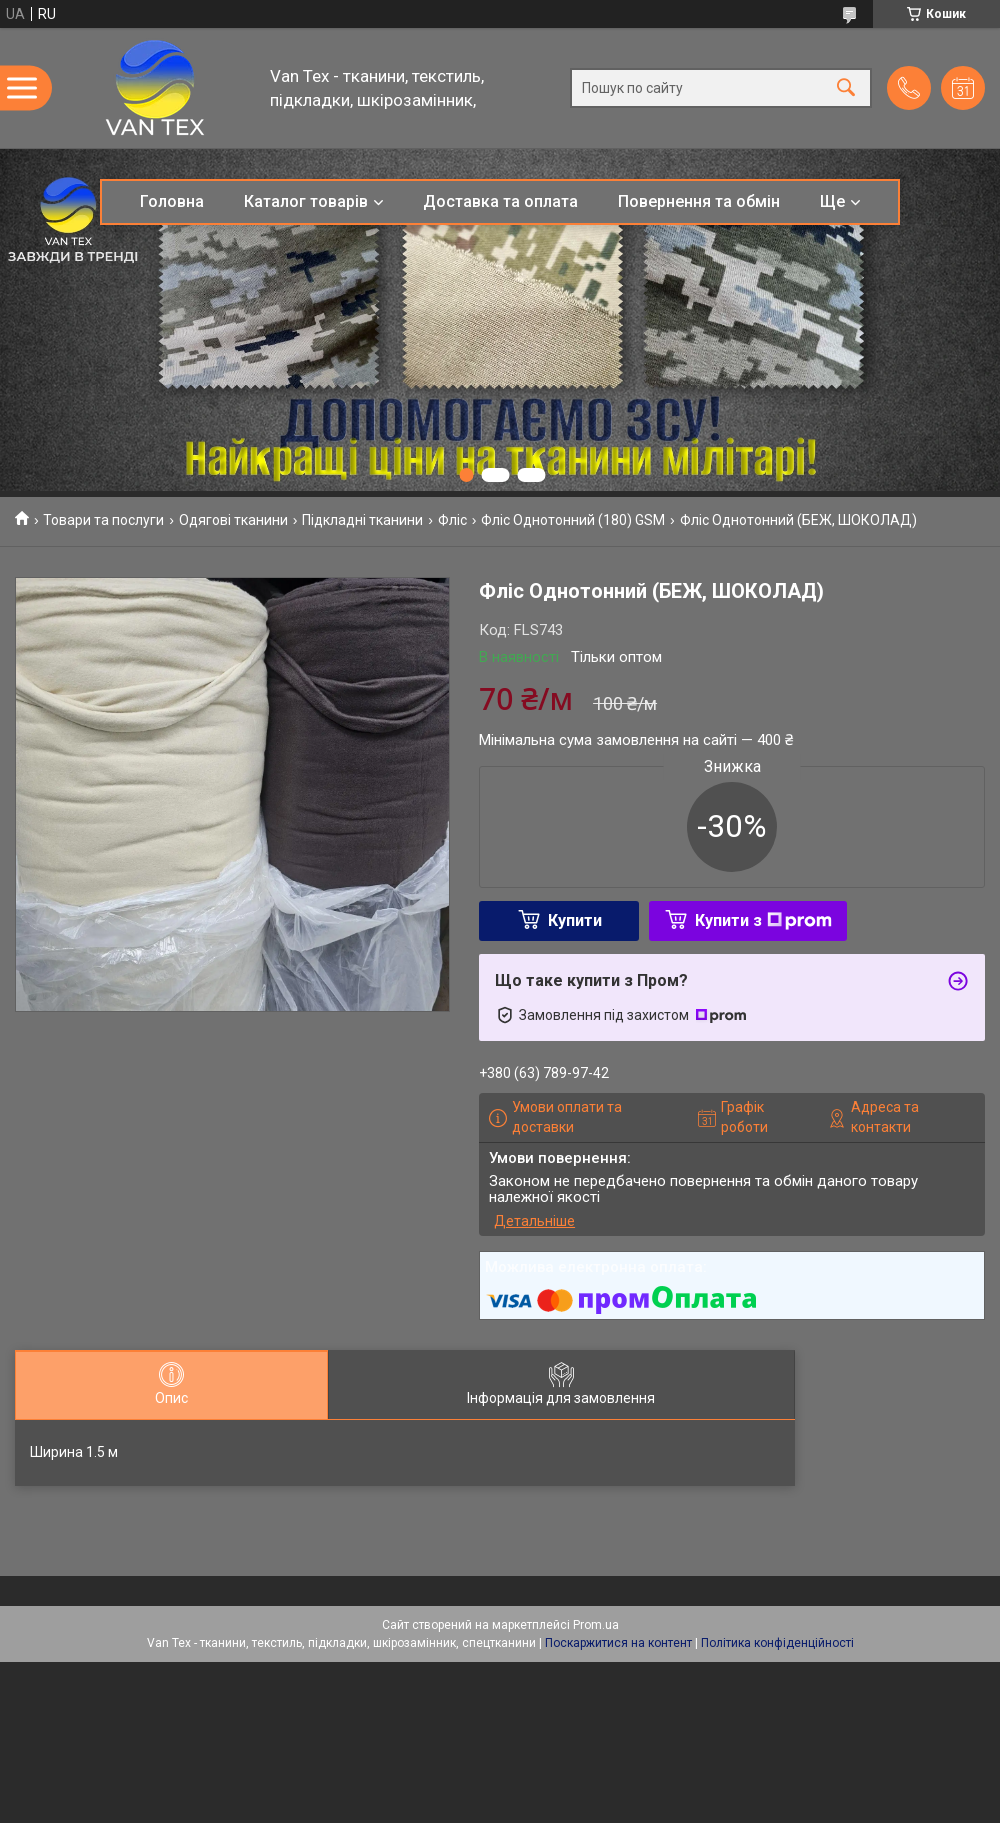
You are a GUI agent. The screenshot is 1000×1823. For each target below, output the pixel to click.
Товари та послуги (103, 520)
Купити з (763, 920)
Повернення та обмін (699, 201)
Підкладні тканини (362, 520)
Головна (172, 201)
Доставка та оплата (500, 201)
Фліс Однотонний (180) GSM (573, 520)
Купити (575, 920)
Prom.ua (596, 1625)
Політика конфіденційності (777, 1643)
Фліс (452, 520)
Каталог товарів (306, 201)
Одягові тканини (233, 520)
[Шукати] (846, 88)
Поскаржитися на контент (618, 1643)
